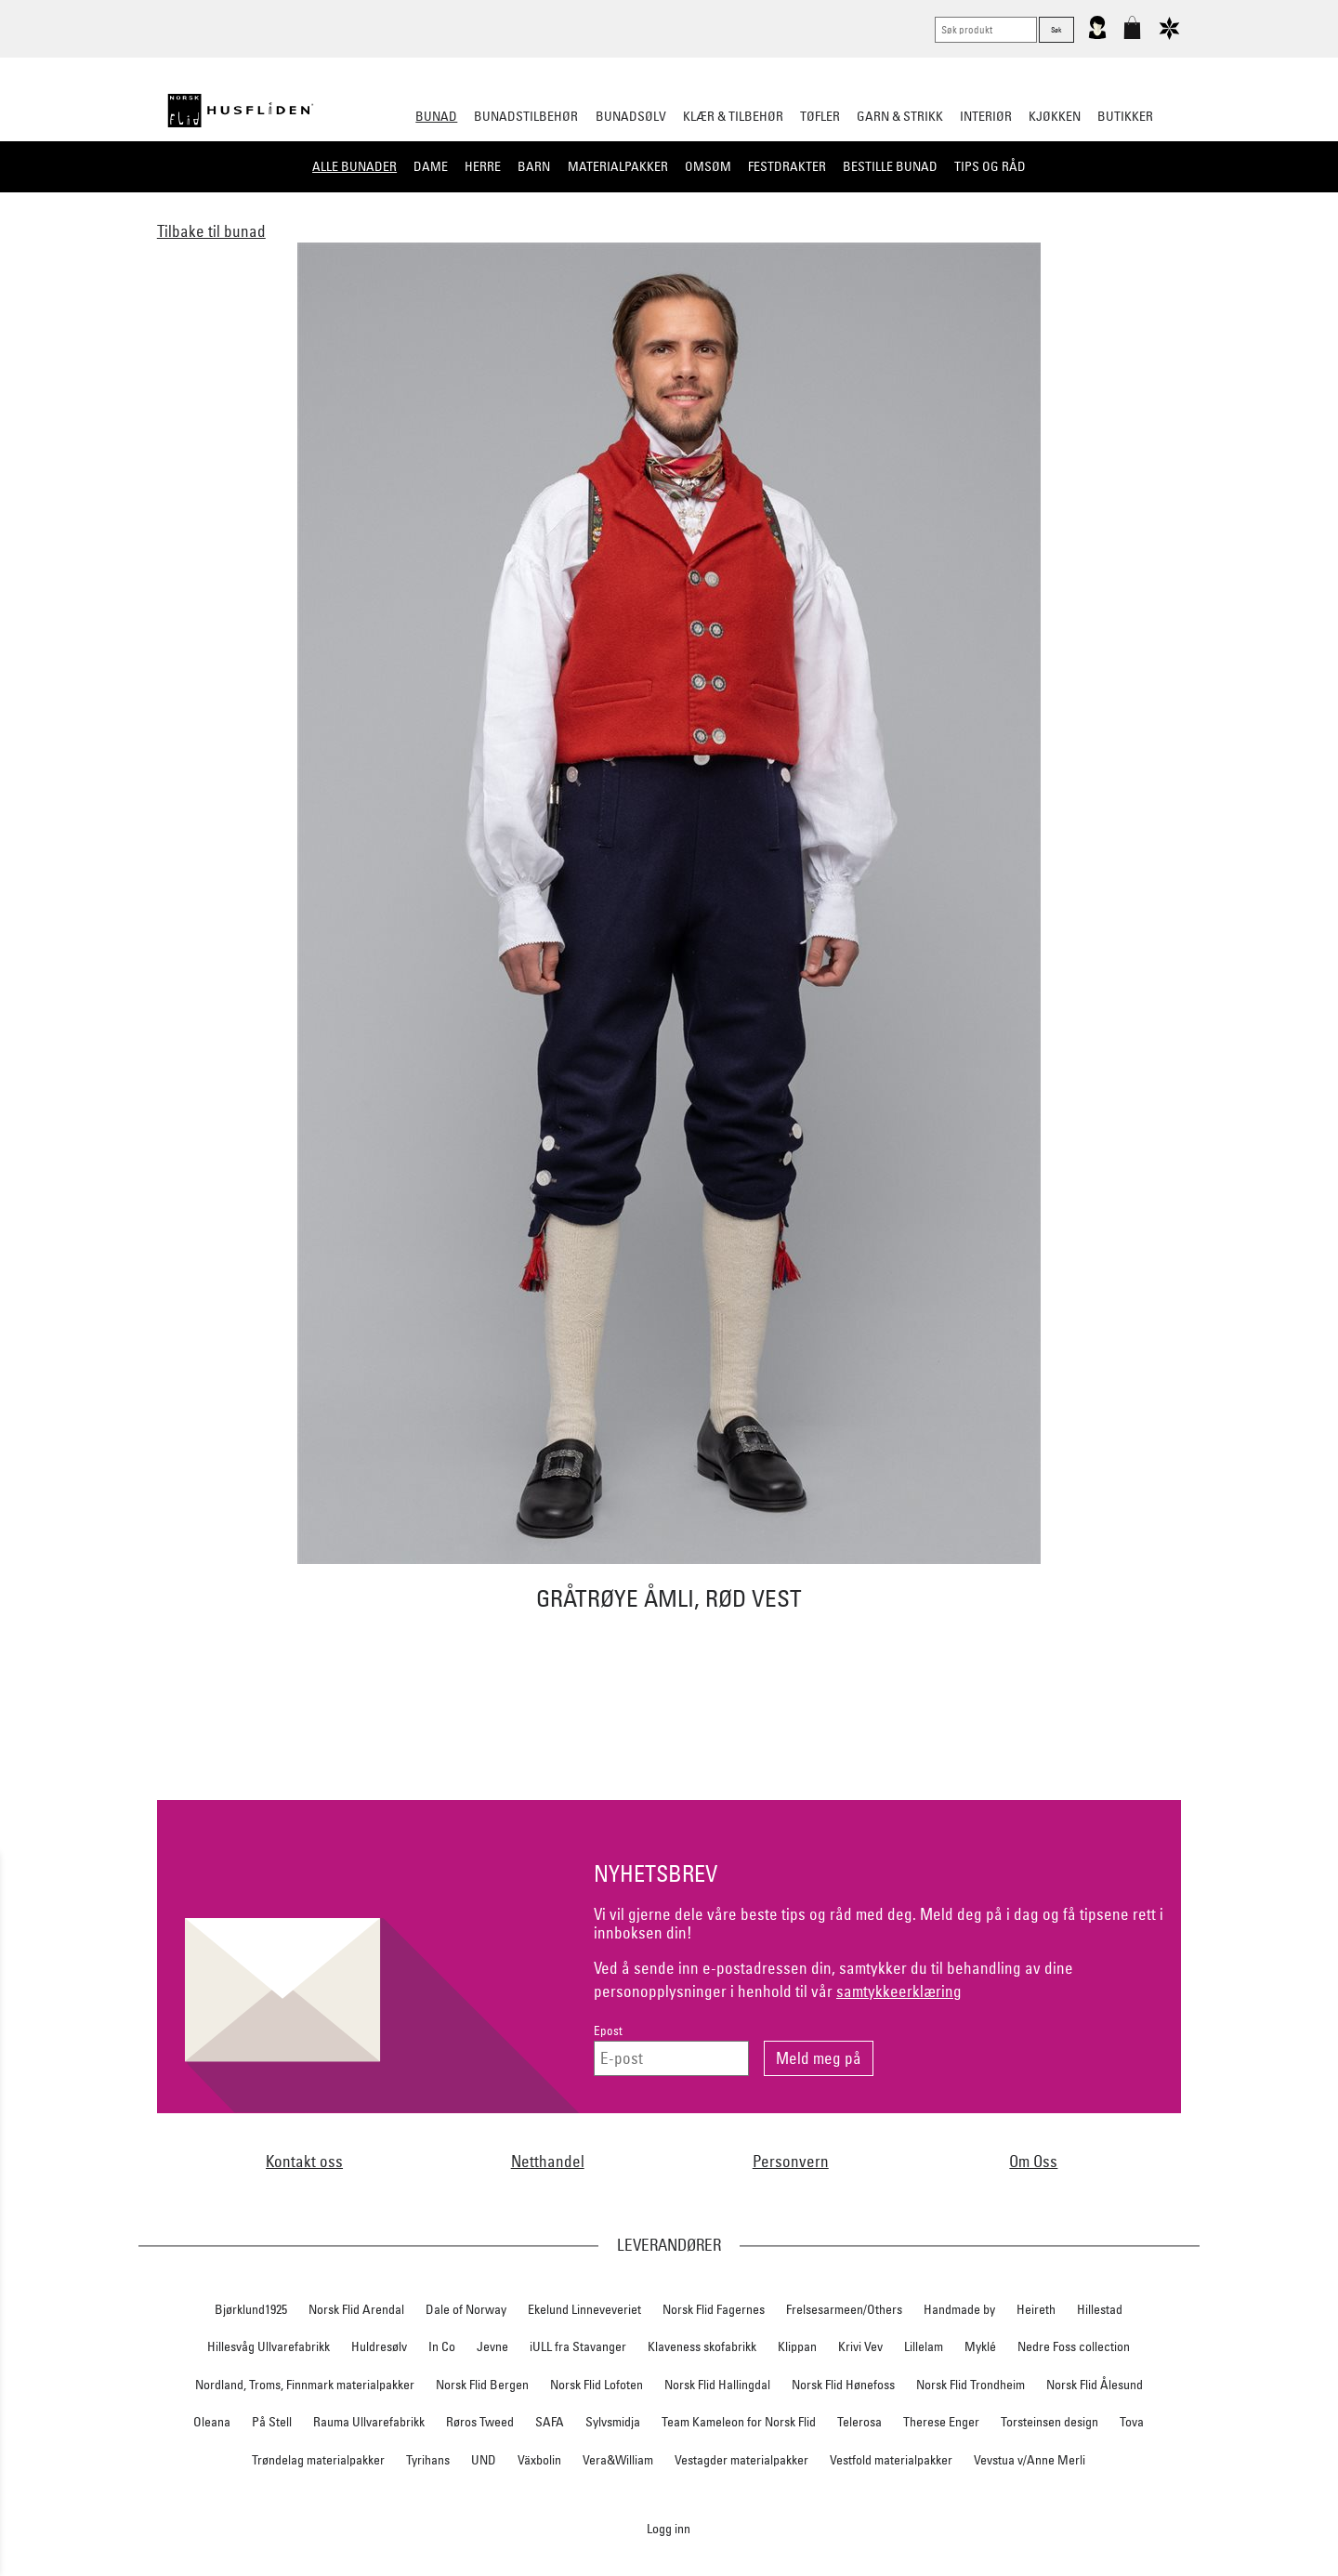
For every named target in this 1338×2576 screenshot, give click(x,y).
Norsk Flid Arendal (356, 2309)
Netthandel (547, 2161)
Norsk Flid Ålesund (1094, 2384)
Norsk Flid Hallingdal (717, 2384)
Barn (534, 166)
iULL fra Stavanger (578, 2346)
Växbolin (539, 2459)
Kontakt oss (304, 2161)
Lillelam (923, 2346)
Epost (608, 2031)
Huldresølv (379, 2346)
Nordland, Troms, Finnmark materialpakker (304, 2384)
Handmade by (959, 2309)
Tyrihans (428, 2459)
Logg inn (668, 2528)
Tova (1132, 2421)
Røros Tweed (480, 2421)
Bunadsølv (631, 116)
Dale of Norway (466, 2309)
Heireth (1036, 2309)
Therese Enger (941, 2421)
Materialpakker (618, 166)
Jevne (492, 2346)
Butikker (1125, 116)
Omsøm (708, 166)
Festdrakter (787, 166)
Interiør (986, 116)
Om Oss (1033, 2161)
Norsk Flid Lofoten (596, 2384)
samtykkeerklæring (899, 1991)
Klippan (797, 2346)
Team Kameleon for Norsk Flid (739, 2421)
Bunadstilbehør (526, 116)
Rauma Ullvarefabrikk (369, 2421)
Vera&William (618, 2459)
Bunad (436, 116)
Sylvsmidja (612, 2421)
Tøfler (820, 116)
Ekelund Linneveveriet (584, 2309)
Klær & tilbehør (733, 116)
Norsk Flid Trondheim (970, 2384)
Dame (430, 166)
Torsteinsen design (1049, 2421)
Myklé (980, 2346)
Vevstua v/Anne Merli (1029, 2459)
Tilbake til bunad (211, 231)
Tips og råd (990, 166)
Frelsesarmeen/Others (844, 2309)
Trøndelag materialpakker (318, 2459)
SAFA (549, 2421)
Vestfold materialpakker (891, 2459)
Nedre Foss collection (1073, 2346)
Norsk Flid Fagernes (713, 2309)
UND (483, 2459)
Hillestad (1099, 2309)
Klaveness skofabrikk (702, 2346)
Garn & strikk (900, 116)
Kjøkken (1055, 116)
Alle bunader (354, 166)
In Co (441, 2346)
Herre (483, 166)
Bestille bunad (890, 166)
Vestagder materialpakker (741, 2459)
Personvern (791, 2161)
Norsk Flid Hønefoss (843, 2384)
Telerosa (859, 2421)
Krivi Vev (860, 2346)
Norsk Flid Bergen (482, 2384)
